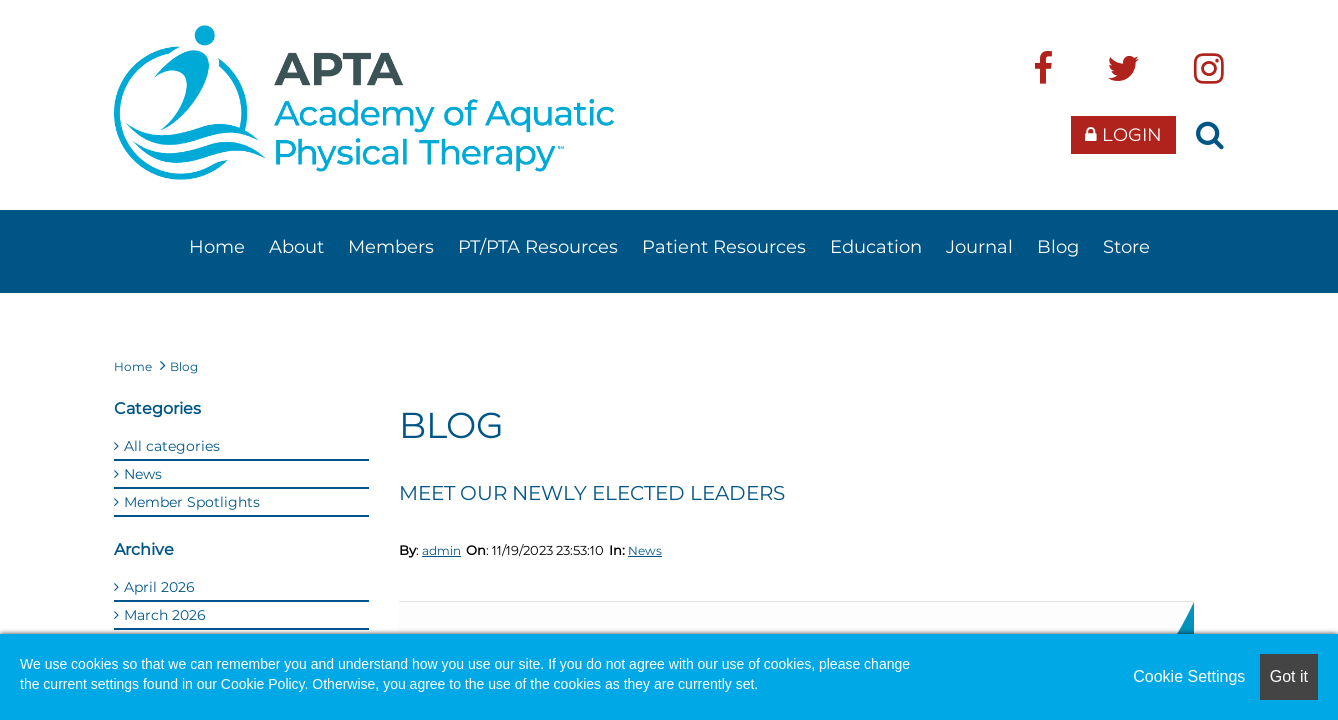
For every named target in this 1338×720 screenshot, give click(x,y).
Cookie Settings (1189, 676)
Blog (1058, 247)
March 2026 (165, 615)
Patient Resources (724, 247)
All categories (172, 446)
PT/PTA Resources (538, 247)
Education (876, 247)
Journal (979, 247)
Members (391, 247)
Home (217, 247)
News (645, 550)
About (296, 247)
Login (1123, 135)
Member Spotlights (192, 502)
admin (441, 550)
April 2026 (159, 587)
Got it (1289, 676)
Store (1126, 247)
